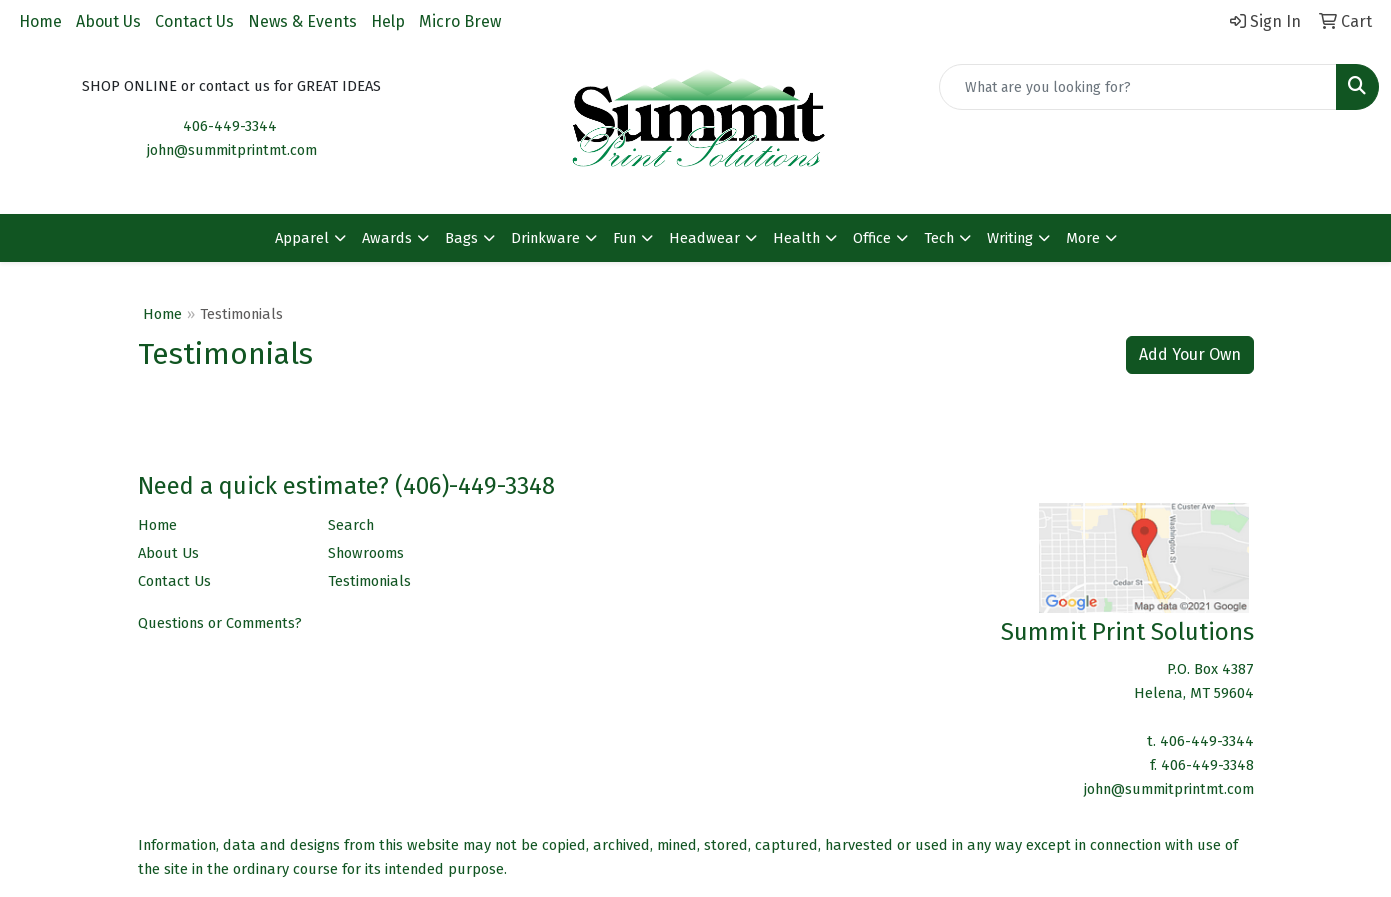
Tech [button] (939, 238)
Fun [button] (624, 238)
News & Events (302, 21)
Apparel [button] (302, 238)
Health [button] (796, 238)
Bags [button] (461, 238)
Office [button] (872, 238)
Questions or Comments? (220, 623)
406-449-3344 (230, 126)
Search (351, 525)
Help (388, 21)
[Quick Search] (1138, 87)
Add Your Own (1190, 354)
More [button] (1083, 238)
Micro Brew (460, 21)
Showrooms (366, 553)
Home (40, 21)
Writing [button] (1010, 238)
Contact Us (194, 21)
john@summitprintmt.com (232, 150)
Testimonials (369, 581)
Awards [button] (387, 238)
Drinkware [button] (545, 238)
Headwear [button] (704, 238)
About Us (108, 21)
